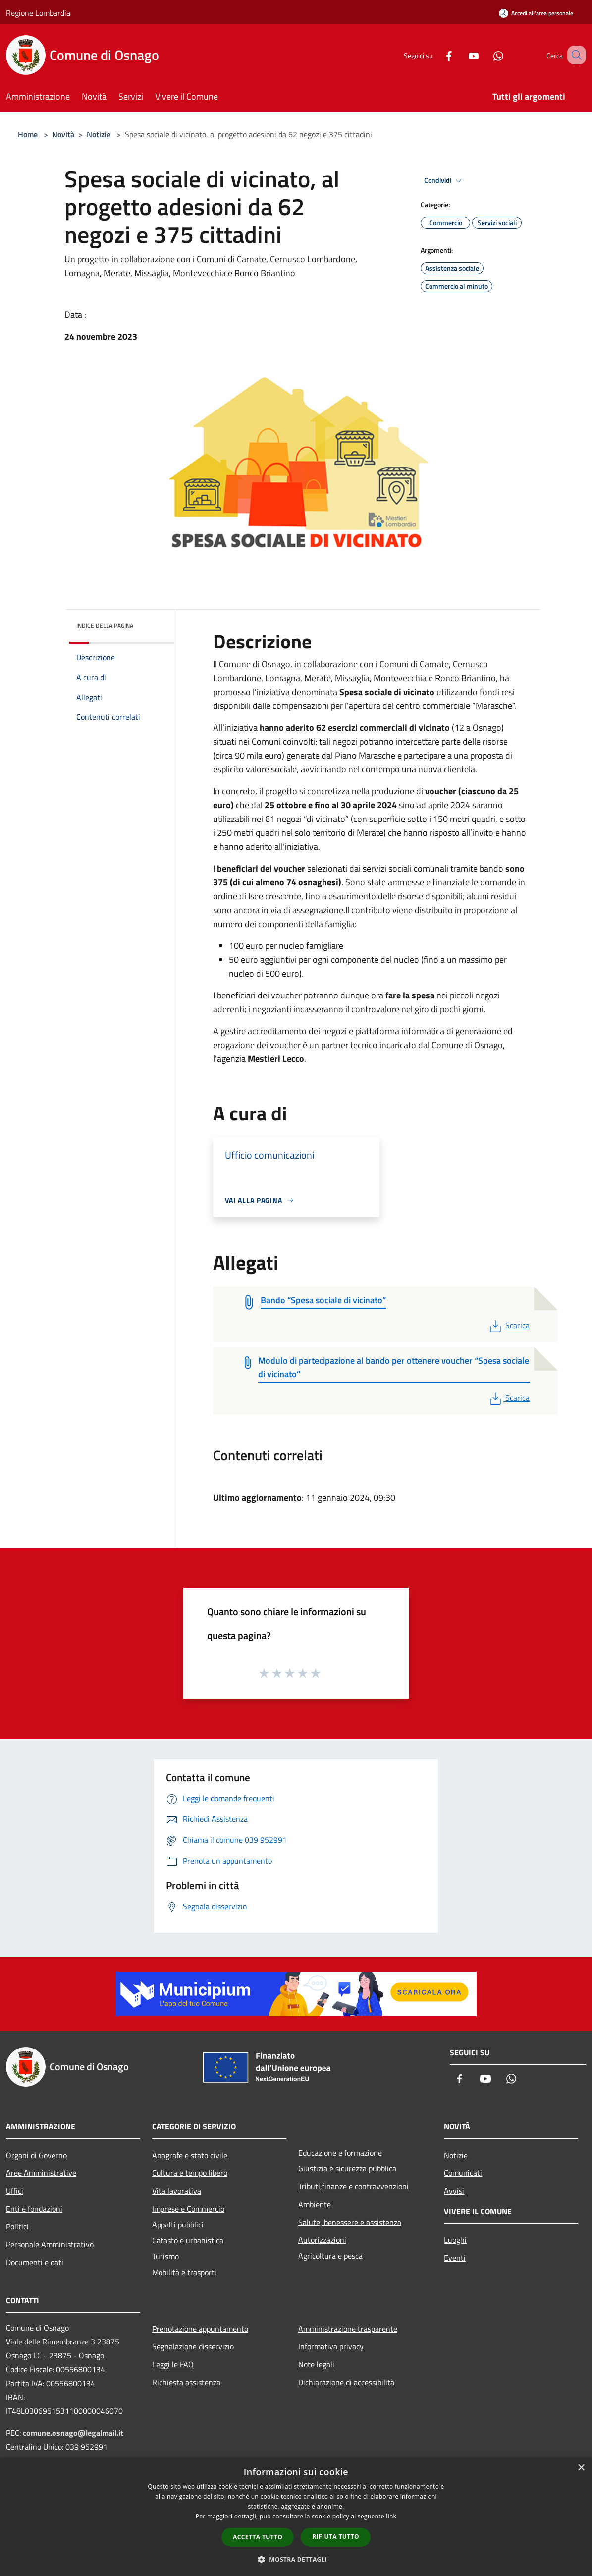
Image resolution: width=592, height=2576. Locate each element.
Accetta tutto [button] (257, 2537)
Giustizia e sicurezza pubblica (347, 2168)
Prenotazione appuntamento (200, 2329)
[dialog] (296, 2517)
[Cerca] (574, 55)
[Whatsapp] (486, 54)
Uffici (14, 2191)
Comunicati (463, 2173)
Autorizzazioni (322, 2240)
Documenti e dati (34, 2262)
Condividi (444, 181)
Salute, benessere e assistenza (349, 2222)
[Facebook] (436, 54)
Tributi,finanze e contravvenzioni (353, 2186)
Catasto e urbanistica (187, 2240)
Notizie (98, 134)
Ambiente (314, 2204)
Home (28, 134)
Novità (63, 134)
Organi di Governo (36, 2155)
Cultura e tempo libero (189, 2173)
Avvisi (454, 2191)
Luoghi (455, 2240)
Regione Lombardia (38, 13)
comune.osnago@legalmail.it (73, 2433)
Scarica (508, 1325)
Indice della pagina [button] (104, 625)
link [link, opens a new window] (391, 2516)
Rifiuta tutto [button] (335, 2536)
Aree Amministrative (41, 2173)
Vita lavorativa (176, 2191)
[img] (153, 623)
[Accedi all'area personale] (536, 13)
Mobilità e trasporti (184, 2272)
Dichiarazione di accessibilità (346, 2382)
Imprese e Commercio (188, 2209)
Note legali (316, 2364)
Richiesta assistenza (186, 2382)
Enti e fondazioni (34, 2209)
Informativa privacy (331, 2346)
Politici (17, 2226)
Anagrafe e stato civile (189, 2155)
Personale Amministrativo (50, 2244)
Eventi (455, 2258)
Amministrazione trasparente (347, 2329)
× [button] (581, 2468)
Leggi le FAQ (173, 2364)
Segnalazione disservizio (193, 2346)
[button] (296, 2559)
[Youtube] (461, 54)
